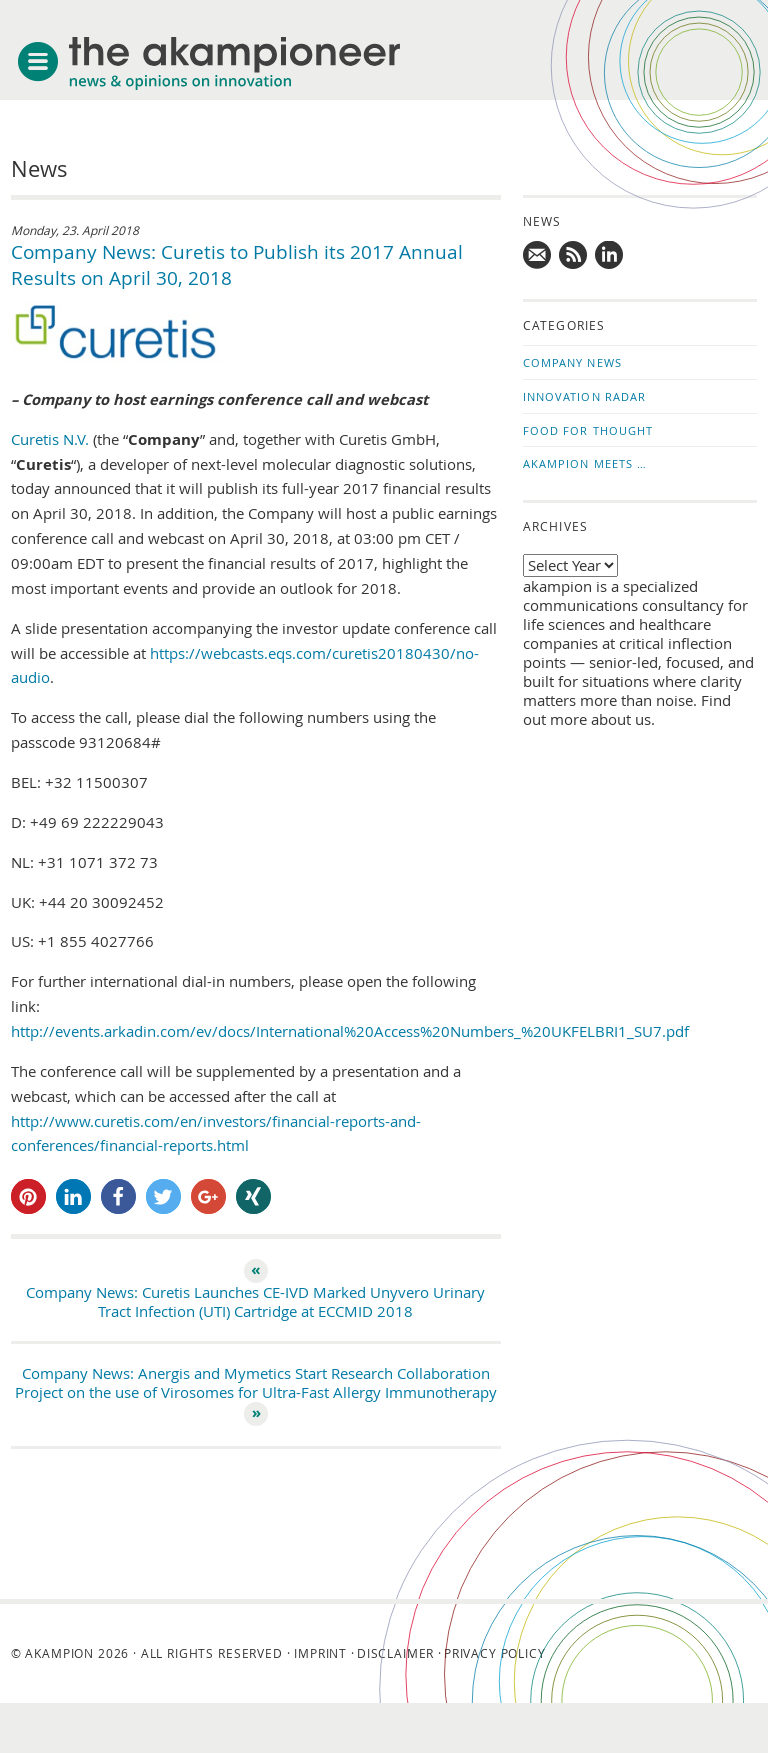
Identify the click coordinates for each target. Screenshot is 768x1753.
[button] (28, 1196)
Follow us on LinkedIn (610, 256)
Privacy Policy (495, 1653)
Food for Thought (588, 430)
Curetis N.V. (50, 439)
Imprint (320, 1653)
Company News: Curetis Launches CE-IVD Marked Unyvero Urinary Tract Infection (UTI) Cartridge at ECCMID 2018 (255, 1302)
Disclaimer (395, 1653)
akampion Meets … (585, 463)
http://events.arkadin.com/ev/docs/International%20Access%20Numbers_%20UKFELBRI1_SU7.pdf (350, 1031)
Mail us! (538, 256)
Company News (572, 362)
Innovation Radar (585, 396)
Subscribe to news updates (574, 256)
